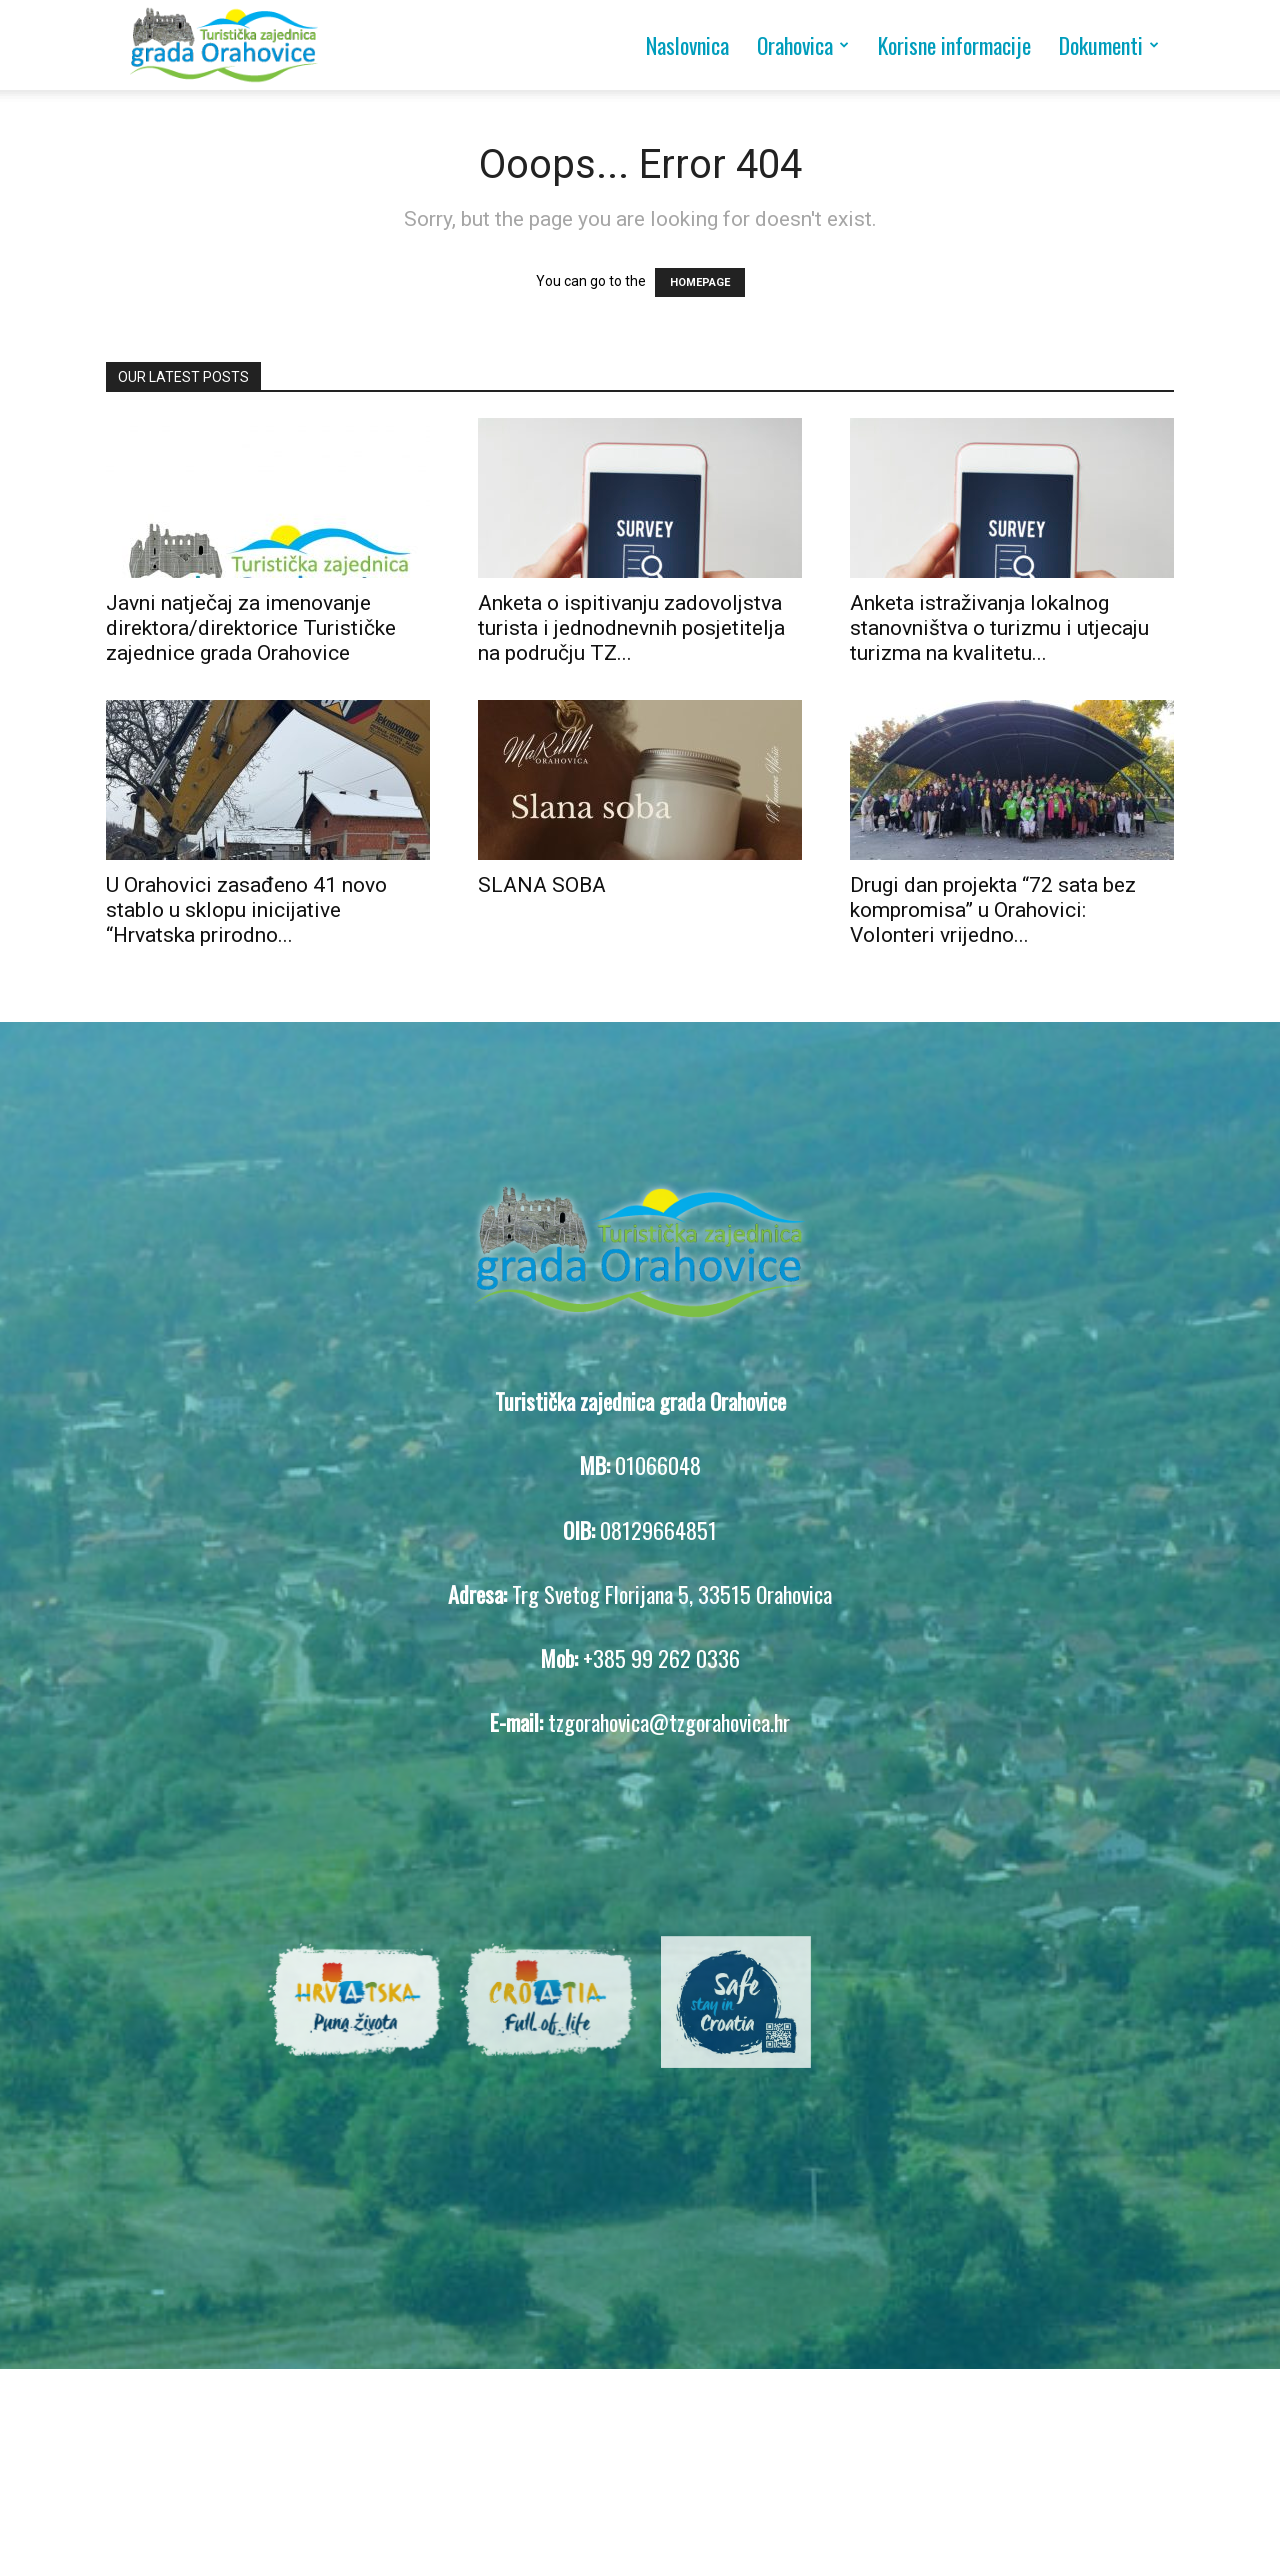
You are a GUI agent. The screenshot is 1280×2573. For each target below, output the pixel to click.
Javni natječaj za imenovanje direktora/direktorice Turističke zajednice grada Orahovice (251, 628)
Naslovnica (687, 45)
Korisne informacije (954, 45)
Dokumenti (1109, 45)
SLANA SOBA (542, 885)
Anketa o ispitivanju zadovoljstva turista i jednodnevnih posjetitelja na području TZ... (631, 628)
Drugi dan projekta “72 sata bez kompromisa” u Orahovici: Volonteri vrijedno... (993, 910)
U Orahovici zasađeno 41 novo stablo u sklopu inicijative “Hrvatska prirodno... (246, 910)
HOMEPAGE (700, 282)
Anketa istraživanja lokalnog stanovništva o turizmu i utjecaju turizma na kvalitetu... (999, 628)
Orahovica (803, 45)
